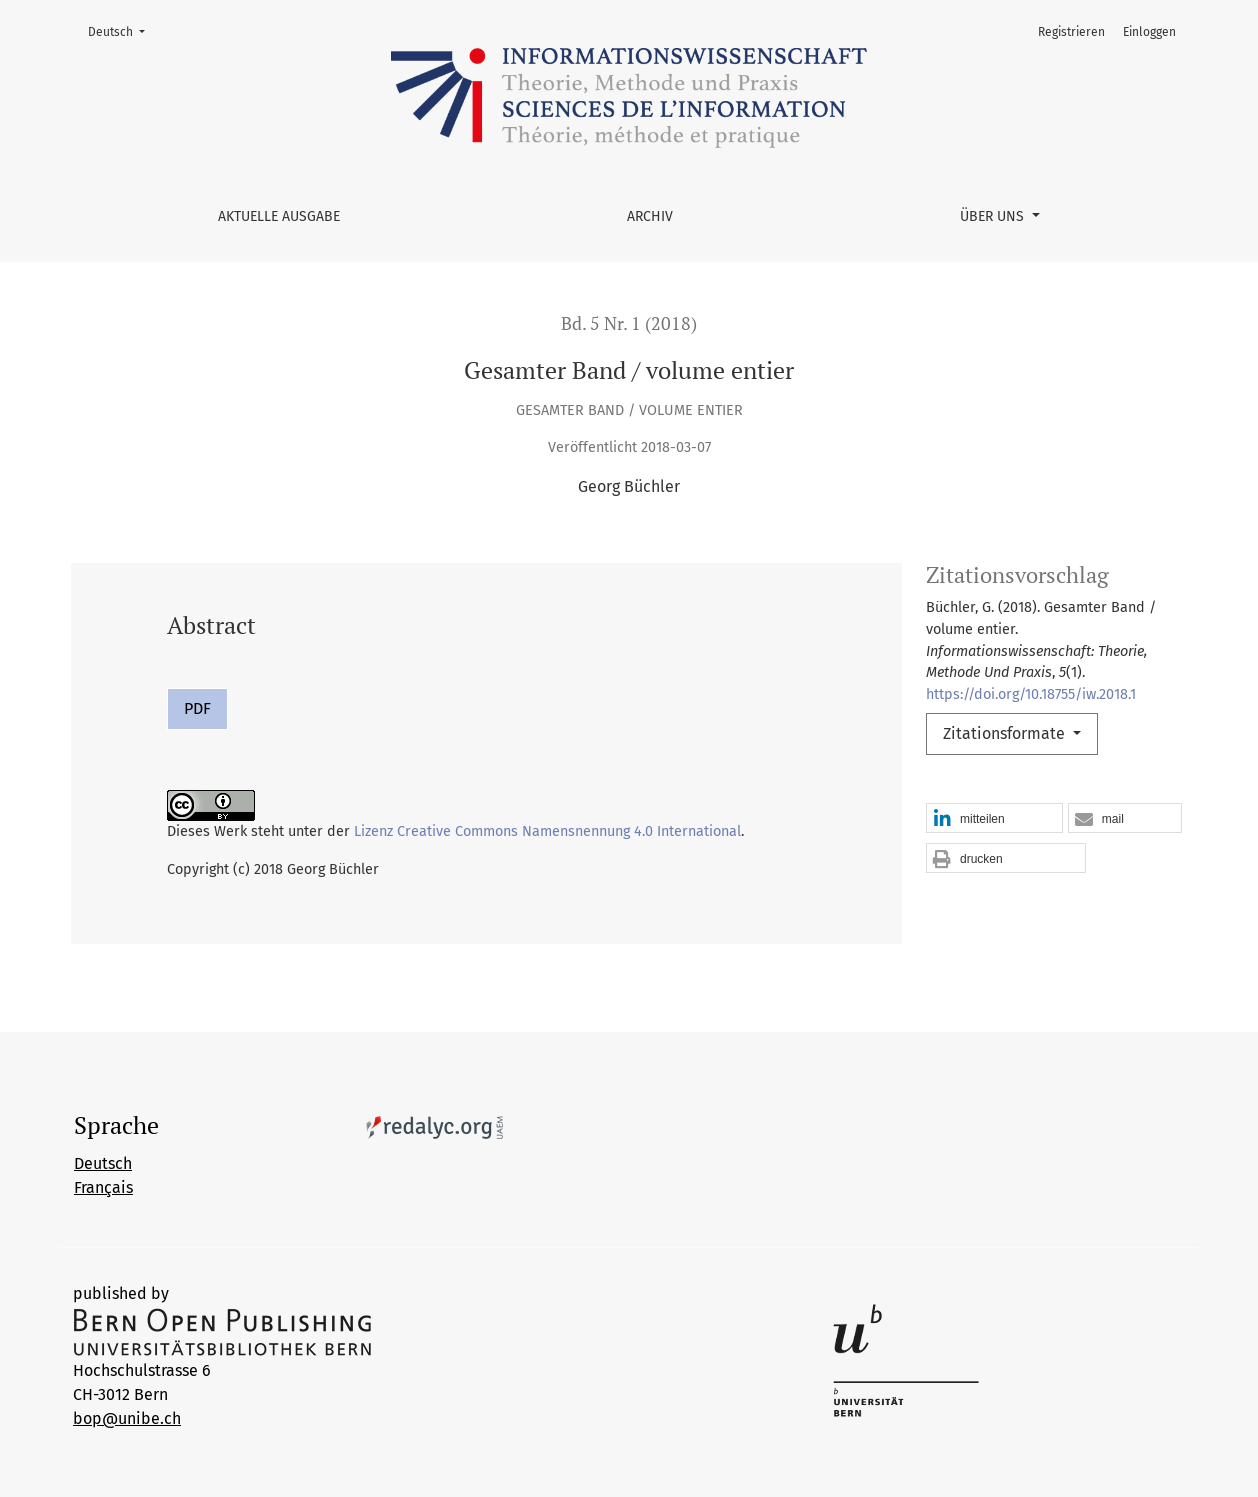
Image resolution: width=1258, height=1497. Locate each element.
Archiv (650, 216)
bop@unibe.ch (127, 1418)
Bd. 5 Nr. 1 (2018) (629, 323)
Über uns (994, 216)
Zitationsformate (1006, 733)
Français (103, 1187)
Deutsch (122, 30)
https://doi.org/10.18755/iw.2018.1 (1031, 694)
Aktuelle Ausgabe (279, 216)
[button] (994, 819)
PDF (197, 708)
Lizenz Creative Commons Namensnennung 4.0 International (547, 831)
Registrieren (1071, 32)
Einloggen (1149, 32)
